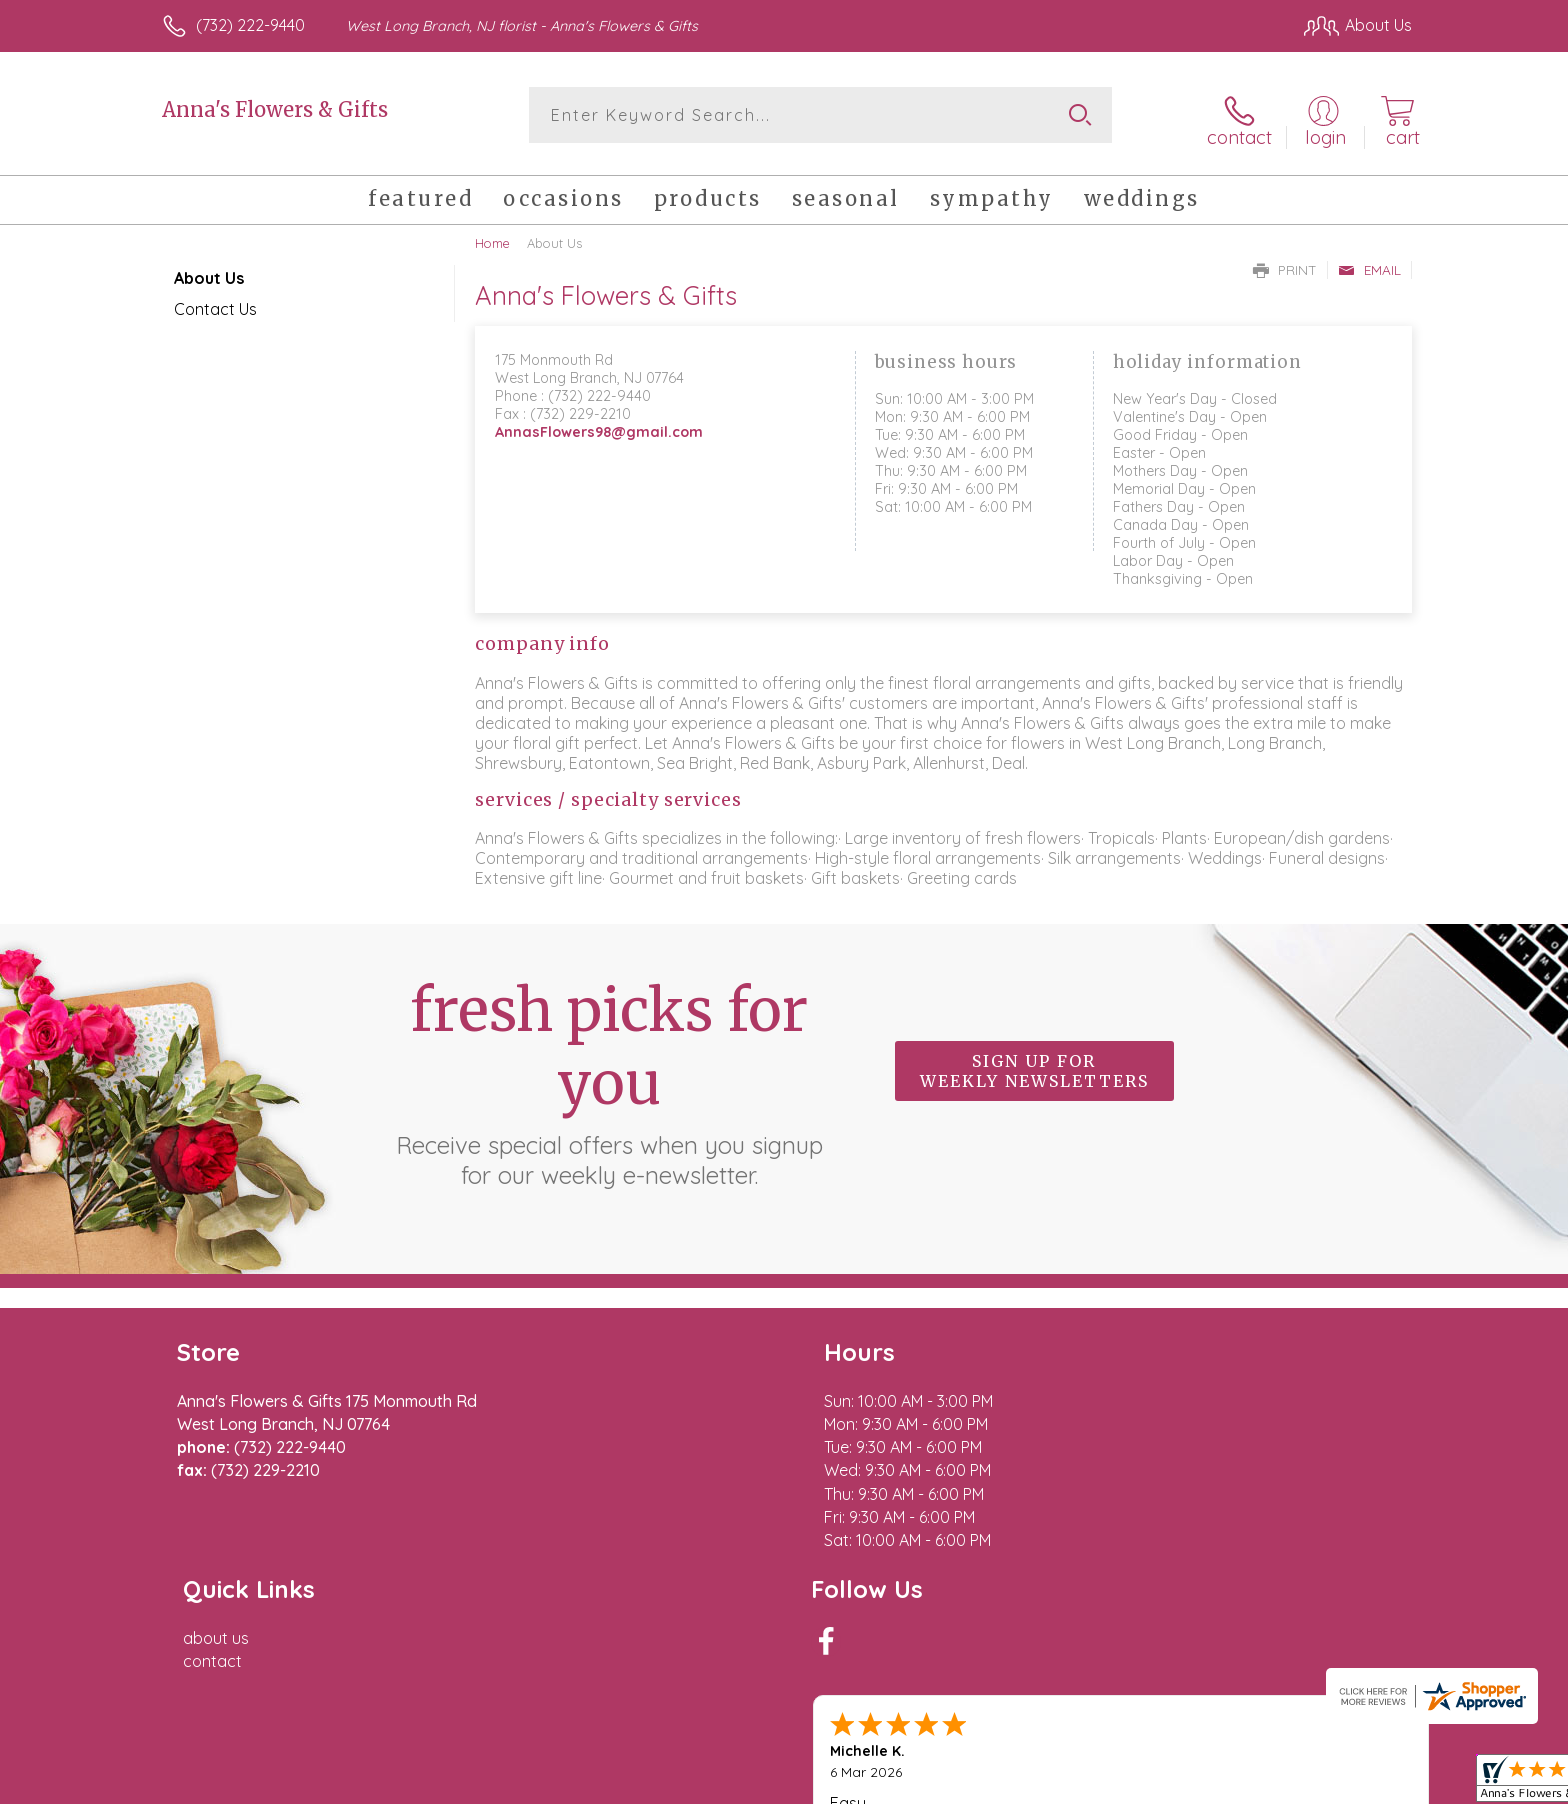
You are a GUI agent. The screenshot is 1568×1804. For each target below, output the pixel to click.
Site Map (1358, 1783)
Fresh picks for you (609, 1075)
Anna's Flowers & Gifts (275, 109)
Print (1285, 262)
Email (1369, 262)
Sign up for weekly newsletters (1034, 1063)
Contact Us (215, 301)
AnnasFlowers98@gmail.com (599, 425)
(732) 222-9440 (250, 25)
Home (492, 235)
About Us (209, 270)
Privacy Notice (1092, 1783)
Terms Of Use (974, 1783)
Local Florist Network (1235, 1783)
